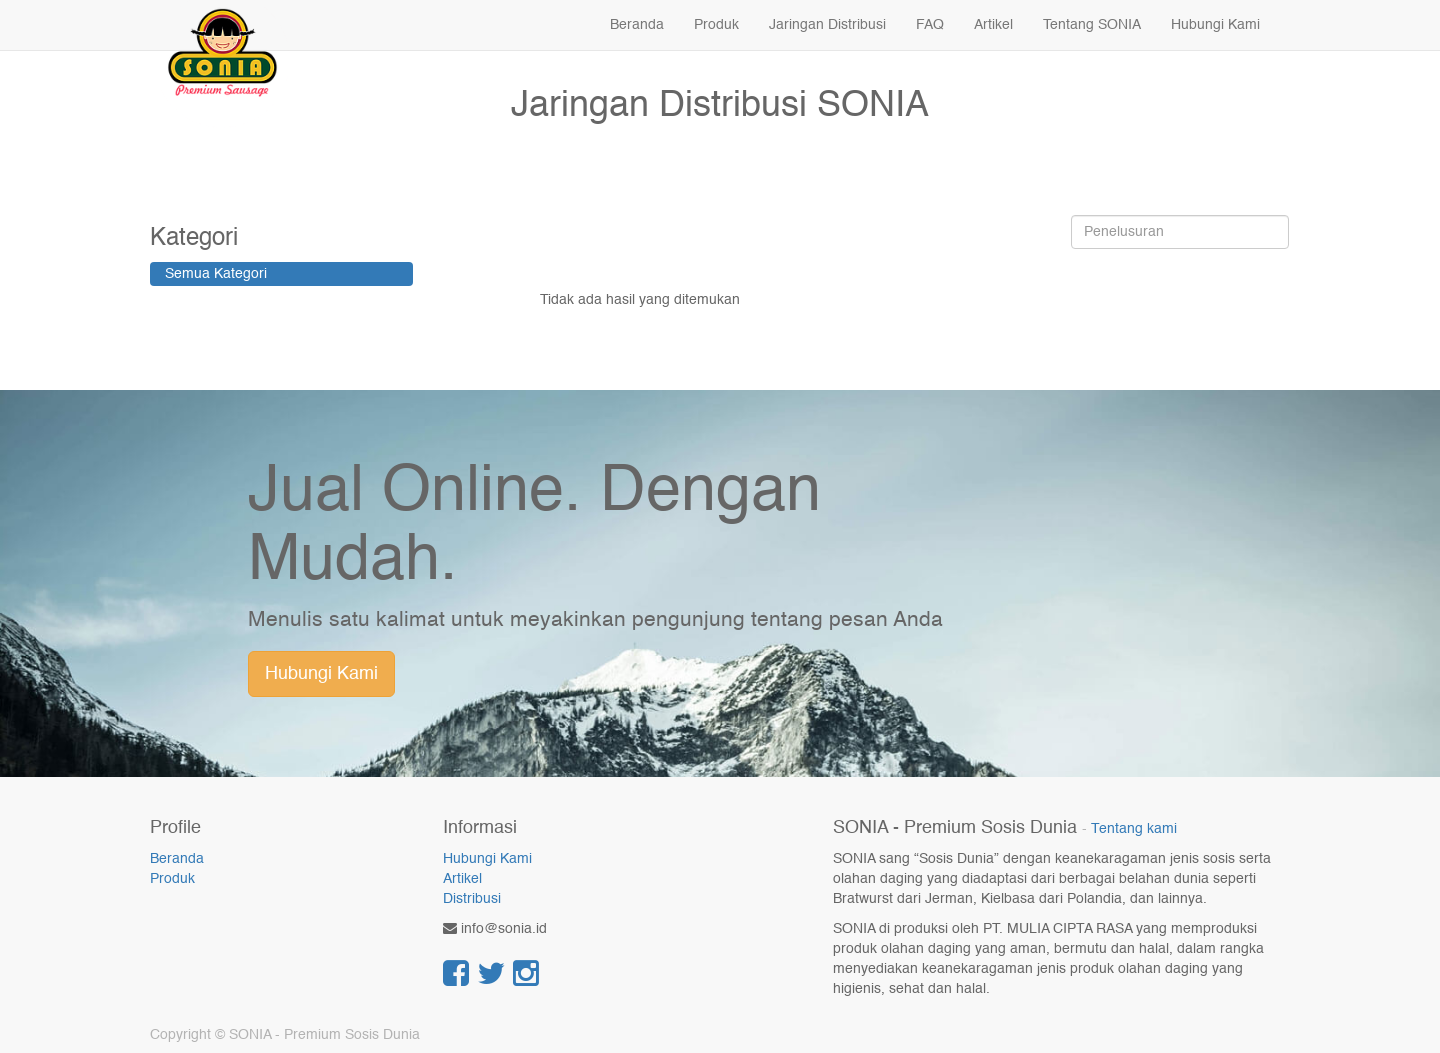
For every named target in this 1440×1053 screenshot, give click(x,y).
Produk (172, 879)
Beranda (177, 859)
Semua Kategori (216, 274)
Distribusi (472, 899)
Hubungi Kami (321, 674)
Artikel (462, 879)
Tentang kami (1134, 829)
